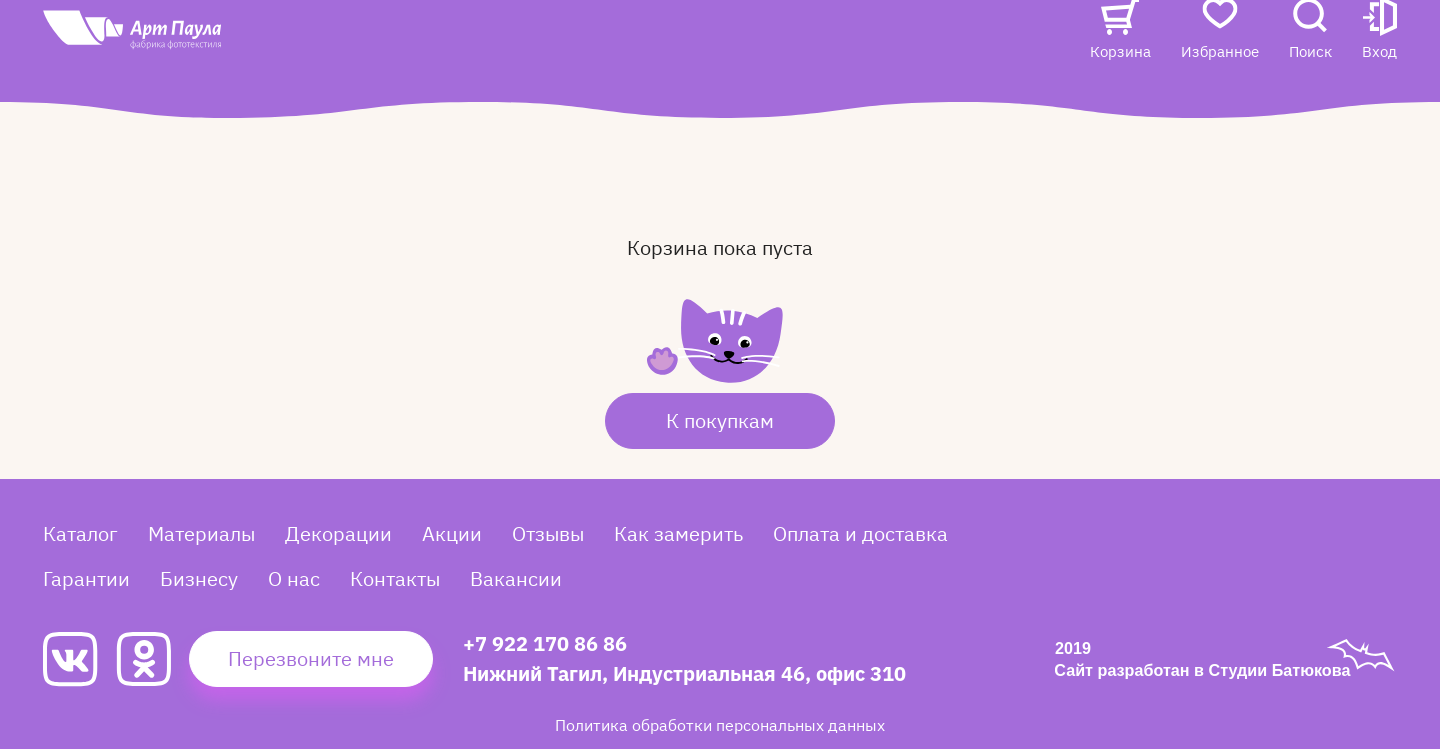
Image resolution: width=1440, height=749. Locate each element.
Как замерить (678, 533)
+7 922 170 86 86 (545, 643)
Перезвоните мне (311, 658)
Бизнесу (199, 578)
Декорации (338, 533)
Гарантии (86, 578)
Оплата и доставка (860, 533)
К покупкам (720, 420)
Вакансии (433, 86)
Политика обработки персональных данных (720, 725)
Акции (536, 46)
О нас (841, 46)
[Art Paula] (192, 71)
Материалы (201, 533)
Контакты (932, 46)
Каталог (424, 46)
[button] (1379, 66)
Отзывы (622, 46)
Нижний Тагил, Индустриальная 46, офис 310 (684, 673)
